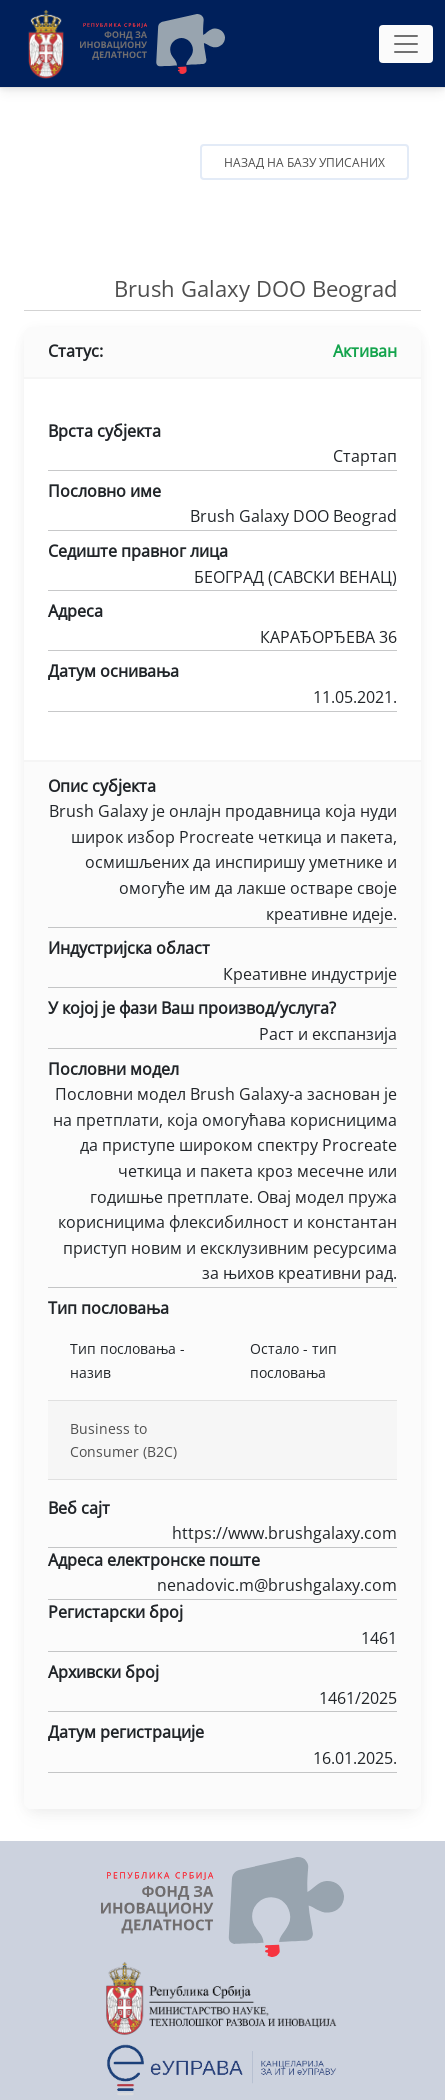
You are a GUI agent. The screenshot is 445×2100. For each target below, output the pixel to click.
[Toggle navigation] (406, 44)
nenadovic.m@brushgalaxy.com (222, 1587)
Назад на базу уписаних (304, 162)
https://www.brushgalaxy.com (222, 1535)
